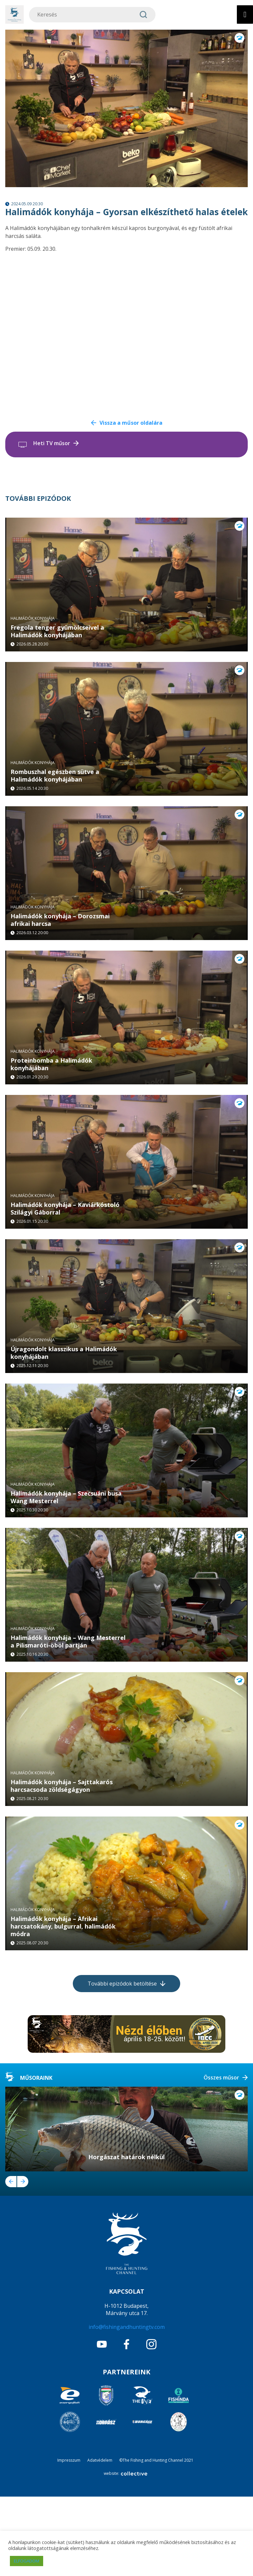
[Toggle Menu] (245, 14)
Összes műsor (221, 2157)
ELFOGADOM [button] (26, 2561)
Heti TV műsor (51, 443)
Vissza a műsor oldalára (130, 422)
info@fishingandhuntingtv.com (127, 2406)
